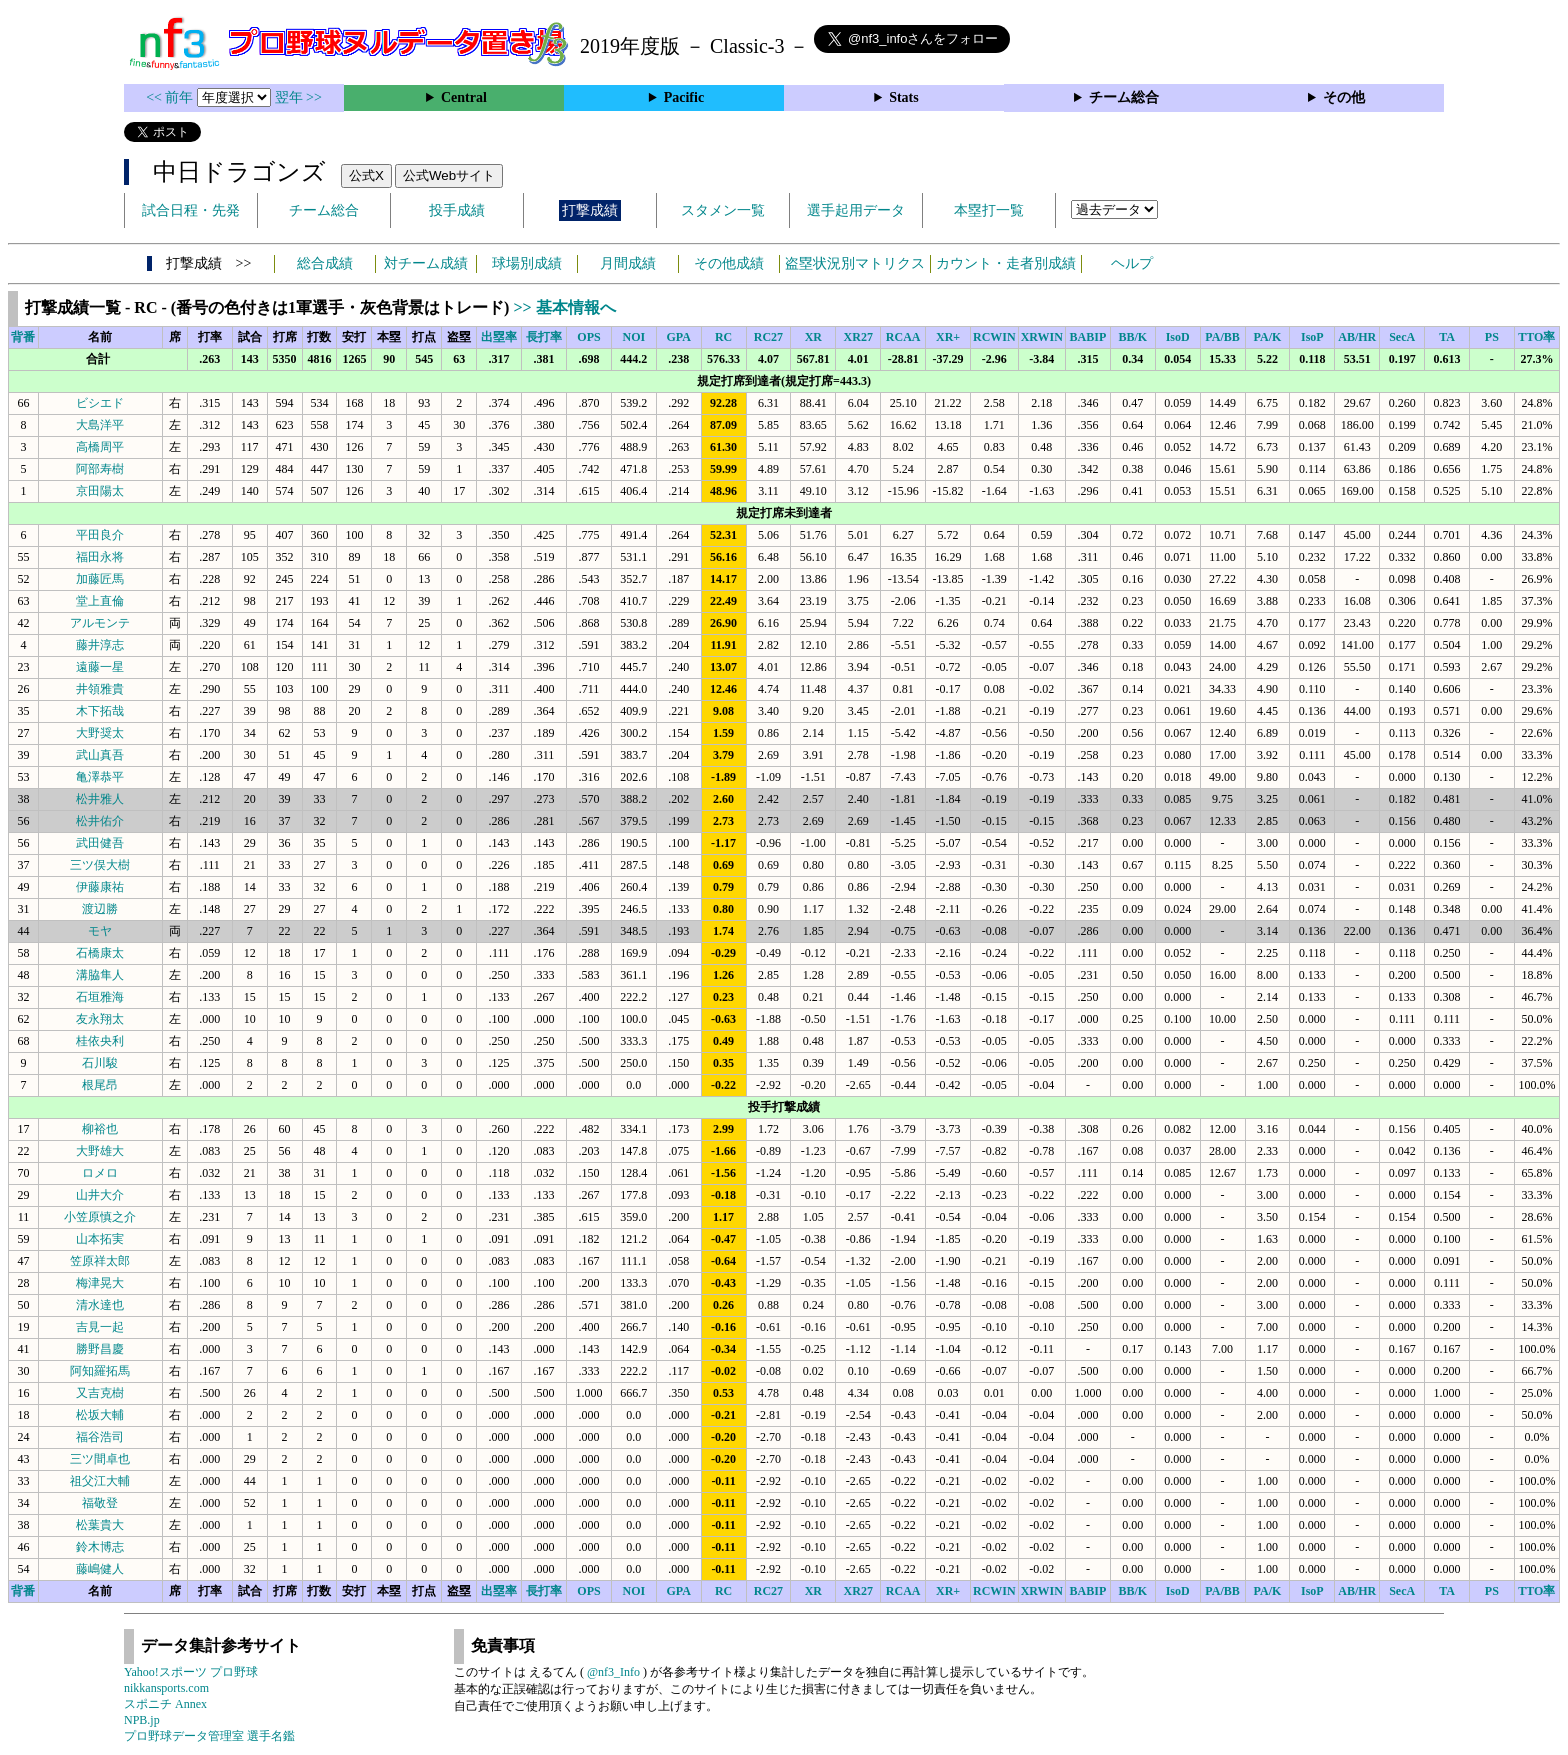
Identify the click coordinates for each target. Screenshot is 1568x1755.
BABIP (1088, 337)
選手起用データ (856, 210)
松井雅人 (100, 799)
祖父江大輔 (100, 1481)
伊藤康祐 (100, 887)
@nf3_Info (613, 1672)
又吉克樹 (100, 1393)
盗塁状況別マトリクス (855, 263)
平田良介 (100, 535)
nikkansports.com (166, 1688)
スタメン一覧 (723, 210)
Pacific (684, 97)
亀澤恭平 (100, 777)
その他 (1344, 97)
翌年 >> (298, 97)
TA (1447, 337)
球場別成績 (527, 263)
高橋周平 (100, 447)
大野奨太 (100, 733)
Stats (904, 97)
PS (1492, 337)
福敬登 (100, 1503)
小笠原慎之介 (100, 1217)
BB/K (1132, 337)
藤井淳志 (100, 645)
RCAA (903, 337)
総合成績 (325, 263)
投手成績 (457, 210)
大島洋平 (100, 425)
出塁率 (499, 337)
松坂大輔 (100, 1415)
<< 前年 (171, 97)
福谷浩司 (100, 1437)
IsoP (1312, 337)
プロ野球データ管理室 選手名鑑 (209, 1736)
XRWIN (1042, 337)
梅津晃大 (100, 1283)
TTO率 (1536, 337)
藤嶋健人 (100, 1569)
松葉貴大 (100, 1525)
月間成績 (628, 263)
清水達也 (100, 1305)
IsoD (1178, 337)
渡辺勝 (100, 909)
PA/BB (1222, 337)
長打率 (544, 337)
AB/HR (1357, 337)
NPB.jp (142, 1720)
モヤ (100, 931)
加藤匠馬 (100, 579)
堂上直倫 (100, 601)
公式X (366, 175)
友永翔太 (100, 1019)
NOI (634, 337)
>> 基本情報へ (564, 307)
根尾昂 (100, 1085)
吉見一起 (100, 1327)
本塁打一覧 (989, 210)
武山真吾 (100, 755)
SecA (1402, 337)
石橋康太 (100, 953)
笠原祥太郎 (100, 1261)
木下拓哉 (100, 711)
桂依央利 (100, 1041)
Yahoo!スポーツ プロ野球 (191, 1672)
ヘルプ (1132, 263)
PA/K (1268, 337)
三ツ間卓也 (100, 1459)
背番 (23, 337)
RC (723, 337)
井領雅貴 (100, 689)
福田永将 (100, 557)
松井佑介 (100, 821)
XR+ (948, 337)
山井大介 (100, 1195)
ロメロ (100, 1173)
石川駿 (100, 1063)
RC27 (768, 337)
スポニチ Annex (165, 1704)
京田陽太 (100, 491)
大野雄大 (100, 1151)
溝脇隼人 (100, 975)
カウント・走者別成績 (1006, 263)
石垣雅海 (100, 997)
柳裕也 (100, 1129)
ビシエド (100, 403)
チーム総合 (1124, 97)
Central (464, 97)
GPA (678, 337)
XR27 (858, 337)
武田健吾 (100, 843)
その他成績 (729, 263)
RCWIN (994, 337)
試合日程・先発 (191, 210)
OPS (588, 337)
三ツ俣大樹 (100, 865)
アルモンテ (100, 623)
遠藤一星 (100, 667)
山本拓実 (100, 1239)
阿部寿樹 (100, 469)
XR (813, 337)
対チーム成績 (426, 263)
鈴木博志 (100, 1547)
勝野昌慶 (100, 1349)
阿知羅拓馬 (100, 1371)
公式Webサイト (449, 175)
